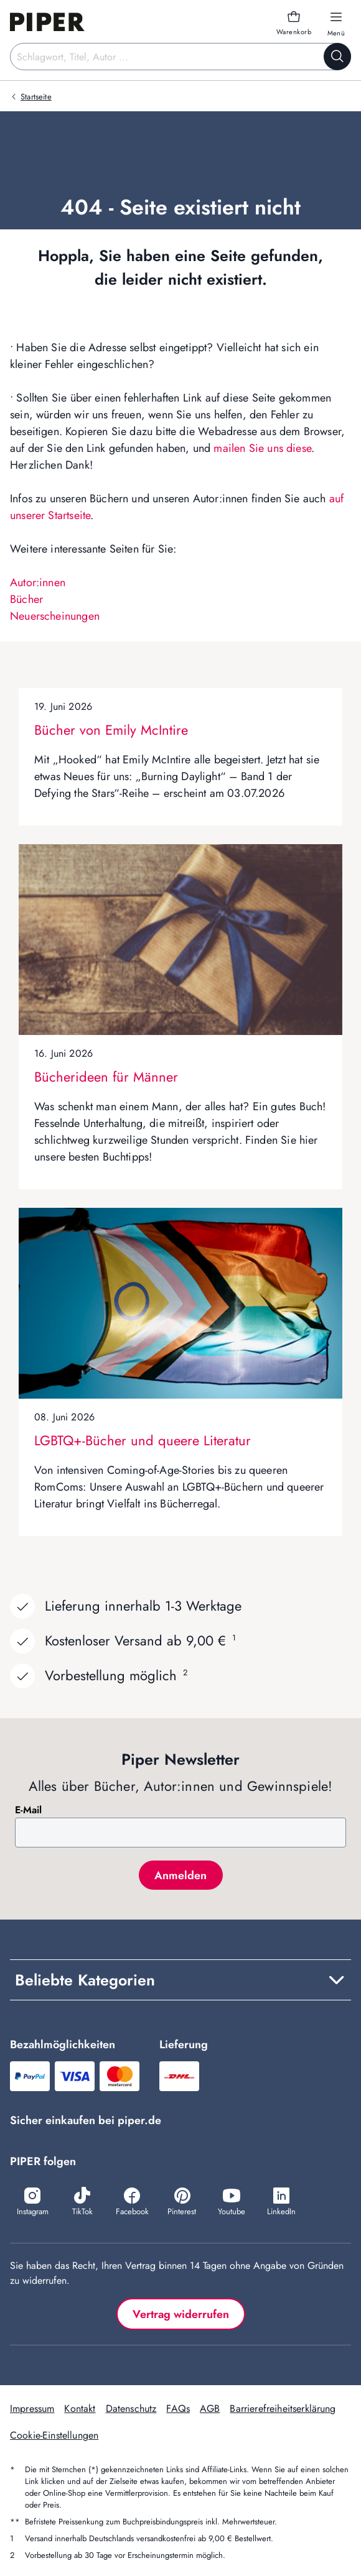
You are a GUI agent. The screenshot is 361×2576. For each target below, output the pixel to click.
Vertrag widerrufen (181, 2314)
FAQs (178, 2408)
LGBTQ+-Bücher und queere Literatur (142, 1440)
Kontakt (79, 2408)
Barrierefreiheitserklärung (282, 2408)
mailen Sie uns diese (262, 448)
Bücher (26, 599)
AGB (210, 2408)
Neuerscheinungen (55, 616)
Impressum (32, 2408)
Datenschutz (131, 2408)
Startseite (36, 97)
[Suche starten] (337, 56)
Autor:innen (37, 582)
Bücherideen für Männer (106, 1077)
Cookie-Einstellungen (54, 2435)
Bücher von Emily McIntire (111, 730)
